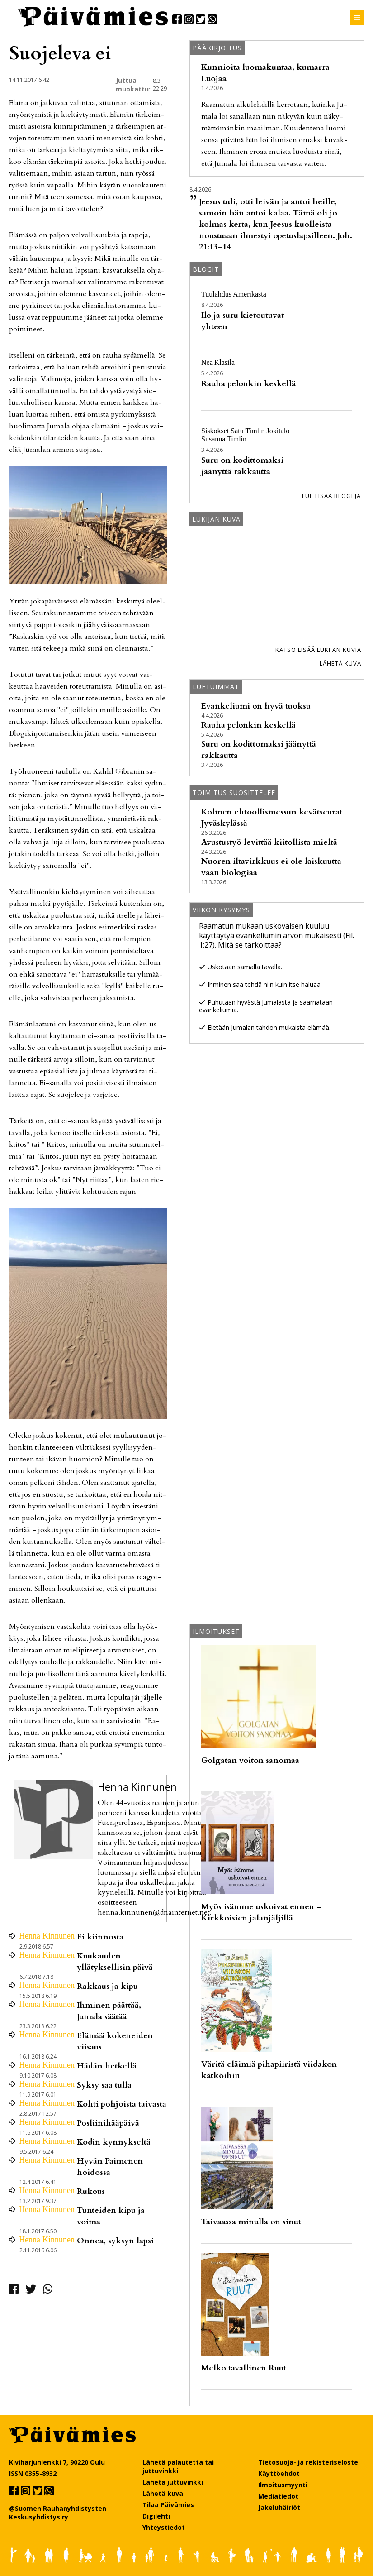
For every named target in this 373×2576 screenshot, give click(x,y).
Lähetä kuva (340, 663)
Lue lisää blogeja (331, 496)
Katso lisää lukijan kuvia (318, 650)
